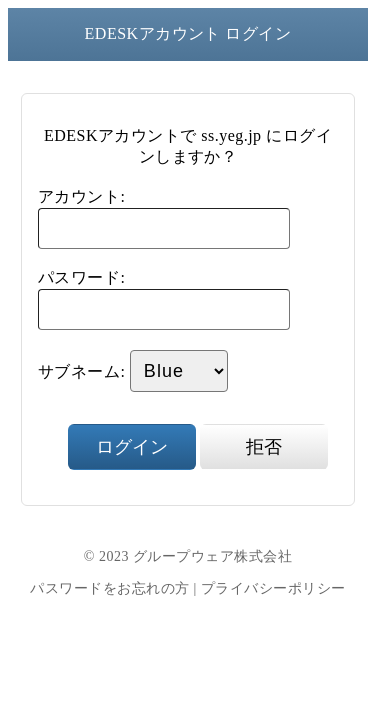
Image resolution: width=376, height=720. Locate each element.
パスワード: (81, 277)
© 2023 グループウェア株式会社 (188, 556)
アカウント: (81, 196)
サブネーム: (81, 371)
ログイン (132, 447)
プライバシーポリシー (273, 588)
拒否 (264, 447)
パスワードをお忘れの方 (109, 588)
